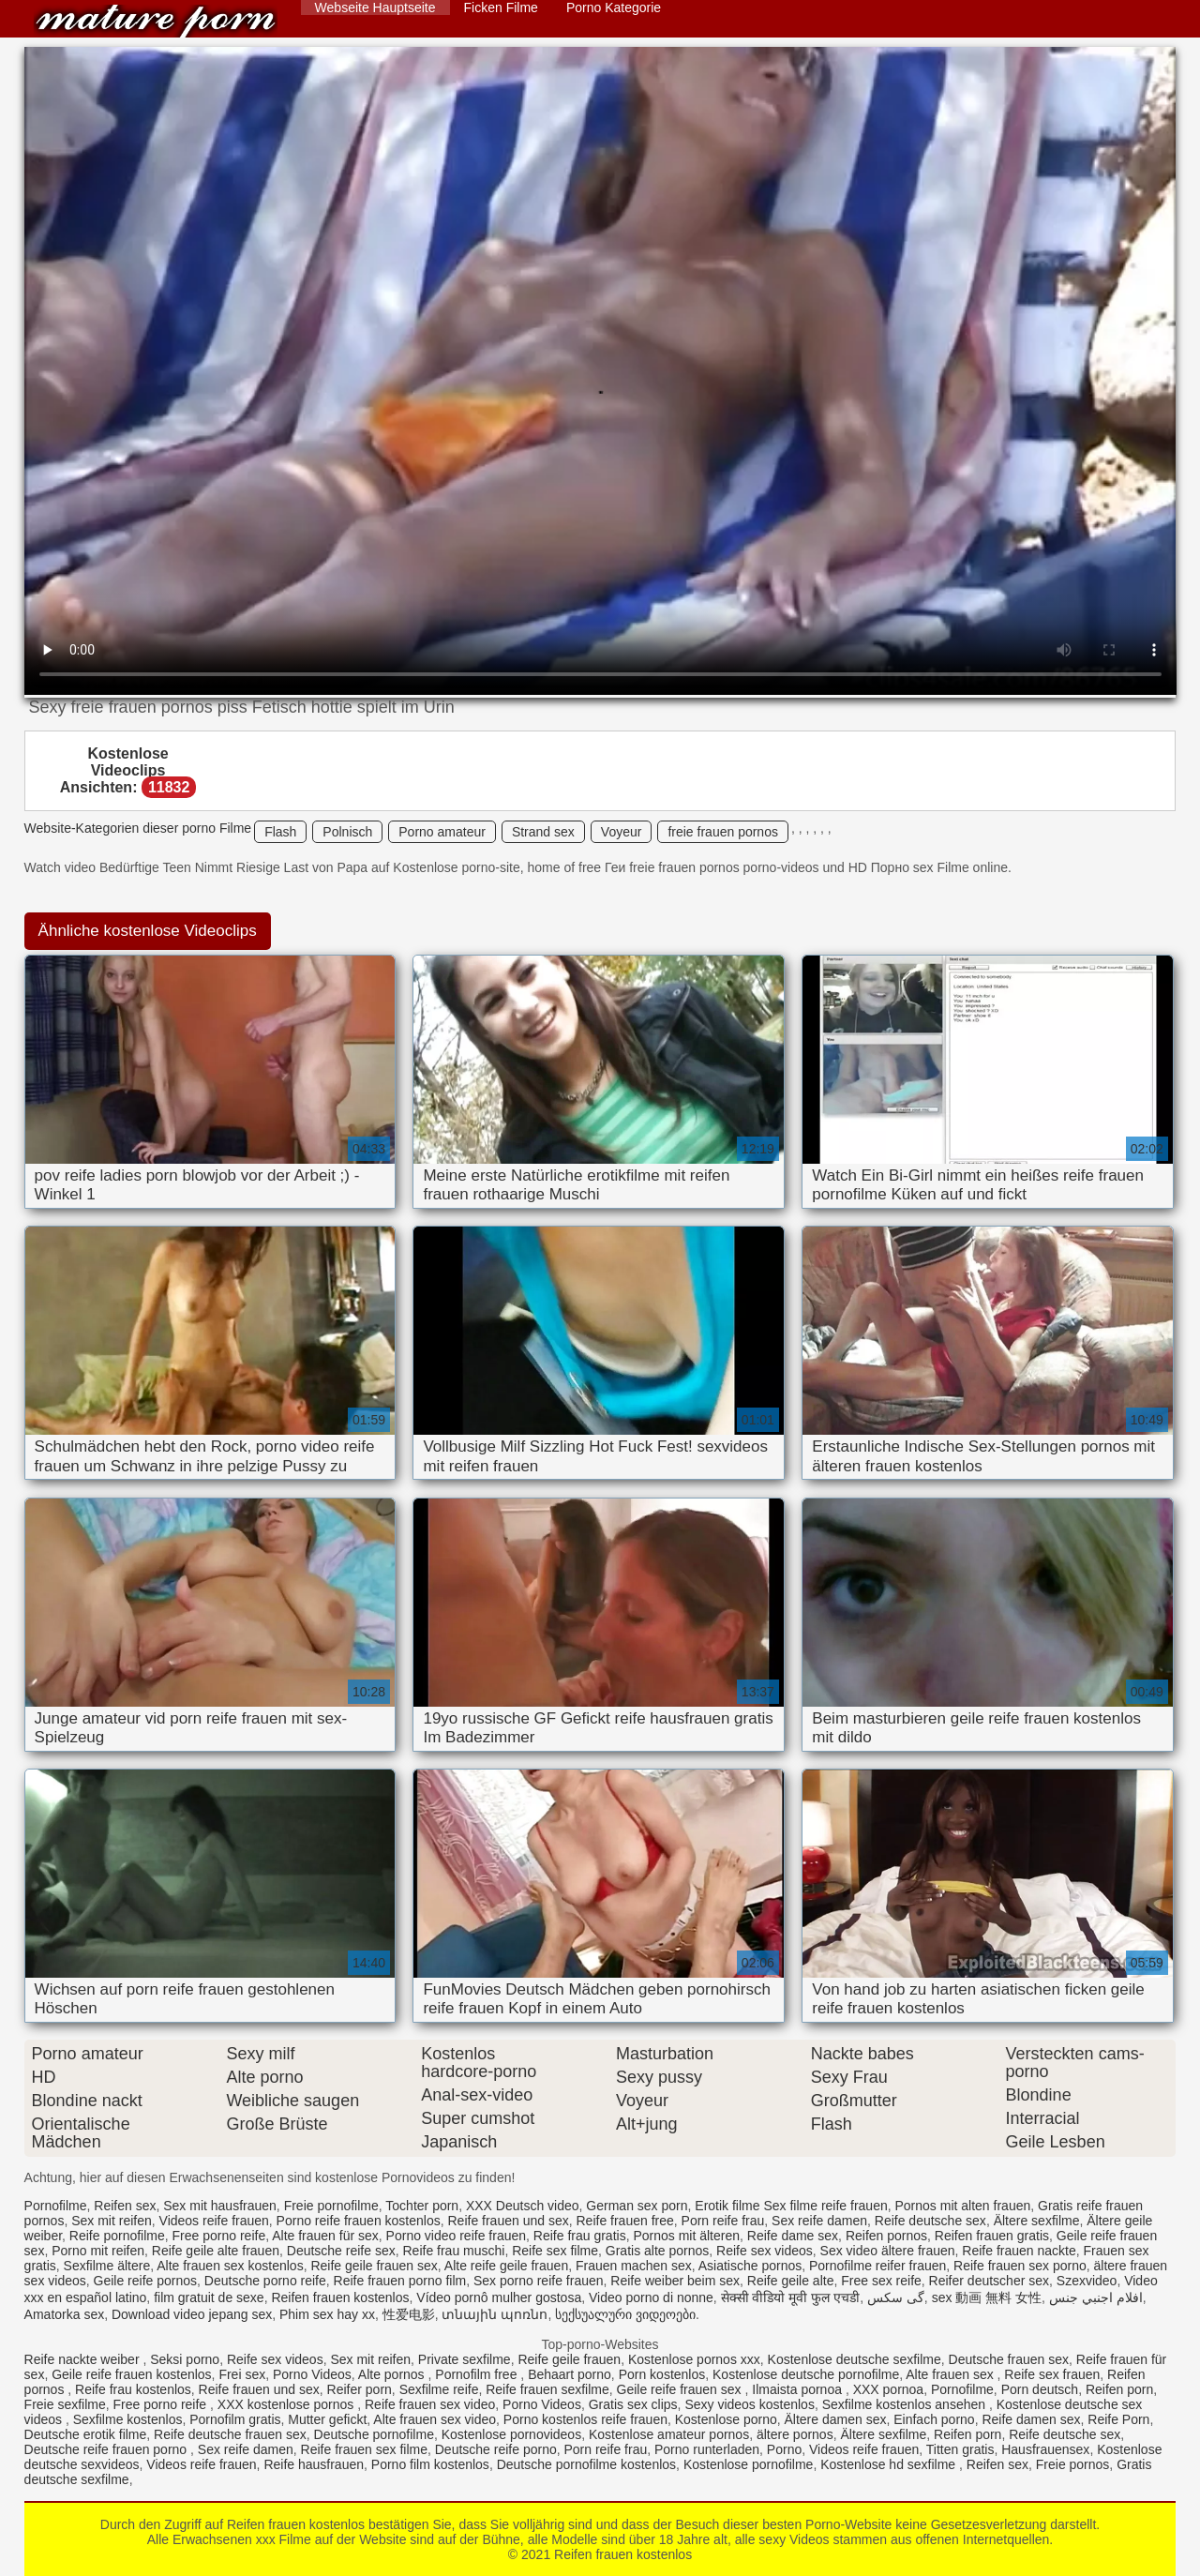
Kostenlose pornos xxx (694, 2359)
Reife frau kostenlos (133, 2389)
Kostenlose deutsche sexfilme (854, 2359)
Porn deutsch (1040, 2389)
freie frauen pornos (723, 831)
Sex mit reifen (111, 2220)
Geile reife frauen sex (681, 2389)
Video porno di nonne (651, 2297)
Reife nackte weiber (83, 2359)
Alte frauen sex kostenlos (230, 2265)
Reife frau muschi (454, 2250)
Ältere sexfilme (1037, 2220)
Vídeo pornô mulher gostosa (498, 2297)
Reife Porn (1118, 2419)
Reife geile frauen (569, 2359)
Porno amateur (442, 831)
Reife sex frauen (1052, 2374)
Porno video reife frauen (456, 2235)
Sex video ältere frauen (887, 2250)
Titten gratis (960, 2449)
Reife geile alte (790, 2280)
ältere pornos (795, 2434)
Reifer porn (359, 2389)
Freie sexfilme (65, 2404)
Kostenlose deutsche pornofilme (805, 2374)
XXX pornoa (888, 2389)
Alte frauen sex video (434, 2419)
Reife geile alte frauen (215, 2250)
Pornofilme (55, 2205)
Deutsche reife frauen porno (107, 2449)
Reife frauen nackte (1018, 2250)
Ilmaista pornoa (799, 2389)
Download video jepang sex (192, 2314)
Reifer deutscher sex (989, 2280)
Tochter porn (421, 2205)
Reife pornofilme (117, 2235)
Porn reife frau (723, 2220)
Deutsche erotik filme (85, 2434)
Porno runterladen (706, 2449)
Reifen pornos (886, 2235)
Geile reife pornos (146, 2280)
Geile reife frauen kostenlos (131, 2374)
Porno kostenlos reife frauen (585, 2419)
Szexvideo (1087, 2280)
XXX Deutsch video (522, 2205)
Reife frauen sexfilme (547, 2389)
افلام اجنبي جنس (1096, 2297)
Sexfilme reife (439, 2389)
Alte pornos (393, 2374)
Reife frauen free (624, 2220)
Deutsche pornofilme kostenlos (586, 2464)
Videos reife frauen (214, 2220)
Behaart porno (569, 2374)
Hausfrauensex (1045, 2449)
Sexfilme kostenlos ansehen (905, 2404)
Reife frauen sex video (430, 2404)
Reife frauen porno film (400, 2280)
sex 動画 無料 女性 (987, 2297)
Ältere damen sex (836, 2419)
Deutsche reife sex (341, 2250)
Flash (280, 831)
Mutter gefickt (327, 2419)
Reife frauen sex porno (1020, 2265)
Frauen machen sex (634, 2265)
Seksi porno (184, 2359)
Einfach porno (933, 2419)
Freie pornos (1073, 2464)
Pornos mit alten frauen (963, 2205)
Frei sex (241, 2374)
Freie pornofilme (331, 2205)
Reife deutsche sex (930, 2220)
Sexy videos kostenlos (749, 2404)
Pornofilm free (477, 2374)
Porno (784, 2449)
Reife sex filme (555, 2250)
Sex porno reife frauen (538, 2280)
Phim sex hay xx (327, 2314)
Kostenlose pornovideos (511, 2434)
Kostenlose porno (726, 2419)
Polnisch (347, 831)
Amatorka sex (64, 2314)
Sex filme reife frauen (825, 2205)
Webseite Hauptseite (375, 7)
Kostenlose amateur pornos (669, 2434)
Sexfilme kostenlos (128, 2419)
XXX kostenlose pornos (287, 2404)
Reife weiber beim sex (675, 2280)
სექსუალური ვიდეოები (625, 2314)
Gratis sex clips (633, 2404)
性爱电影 (408, 2314)
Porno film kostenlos (430, 2464)
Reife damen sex (1031, 2419)
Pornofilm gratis (234, 2419)
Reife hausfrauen (313, 2464)
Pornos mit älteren (686, 2235)
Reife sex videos (764, 2250)
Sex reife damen (819, 2220)
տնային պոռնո (495, 2314)
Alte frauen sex (951, 2374)
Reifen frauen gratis (992, 2235)
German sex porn (636, 2205)
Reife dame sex (792, 2235)
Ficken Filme (501, 7)
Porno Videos (312, 2374)
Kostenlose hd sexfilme (889, 2464)
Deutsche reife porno (496, 2449)
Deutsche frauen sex (1009, 2359)
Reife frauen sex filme (364, 2449)
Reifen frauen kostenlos (155, 21)
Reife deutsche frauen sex (230, 2434)
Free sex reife (881, 2280)
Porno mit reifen (98, 2250)
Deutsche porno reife (265, 2280)
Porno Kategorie (613, 7)
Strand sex (543, 831)
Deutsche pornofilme (374, 2434)
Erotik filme (727, 2205)
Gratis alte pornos (658, 2250)
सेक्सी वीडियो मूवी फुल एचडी (791, 2297)
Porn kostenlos (662, 2374)
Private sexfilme (464, 2359)
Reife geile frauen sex (373, 2265)
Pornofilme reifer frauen (877, 2265)
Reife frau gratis (579, 2235)
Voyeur (621, 831)
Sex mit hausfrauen (220, 2205)
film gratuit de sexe (209, 2297)
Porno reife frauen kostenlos (359, 2220)
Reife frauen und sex (508, 2220)
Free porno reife (219, 2235)
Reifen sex (125, 2205)
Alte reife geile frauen (506, 2265)
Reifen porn (1119, 2389)
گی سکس (895, 2297)
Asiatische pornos (750, 2265)
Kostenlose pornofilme (748, 2464)
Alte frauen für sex (325, 2235)
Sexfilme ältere (107, 2265)
